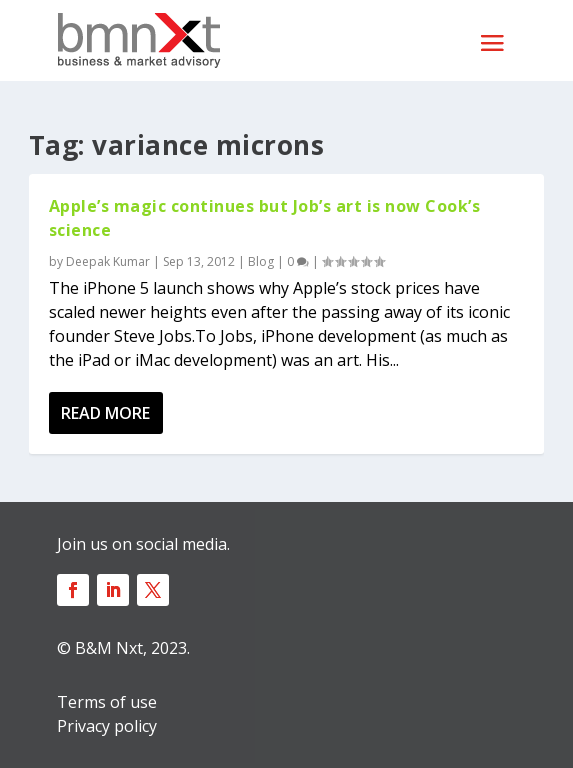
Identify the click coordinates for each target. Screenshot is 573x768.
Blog (261, 261)
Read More (105, 413)
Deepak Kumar (108, 261)
